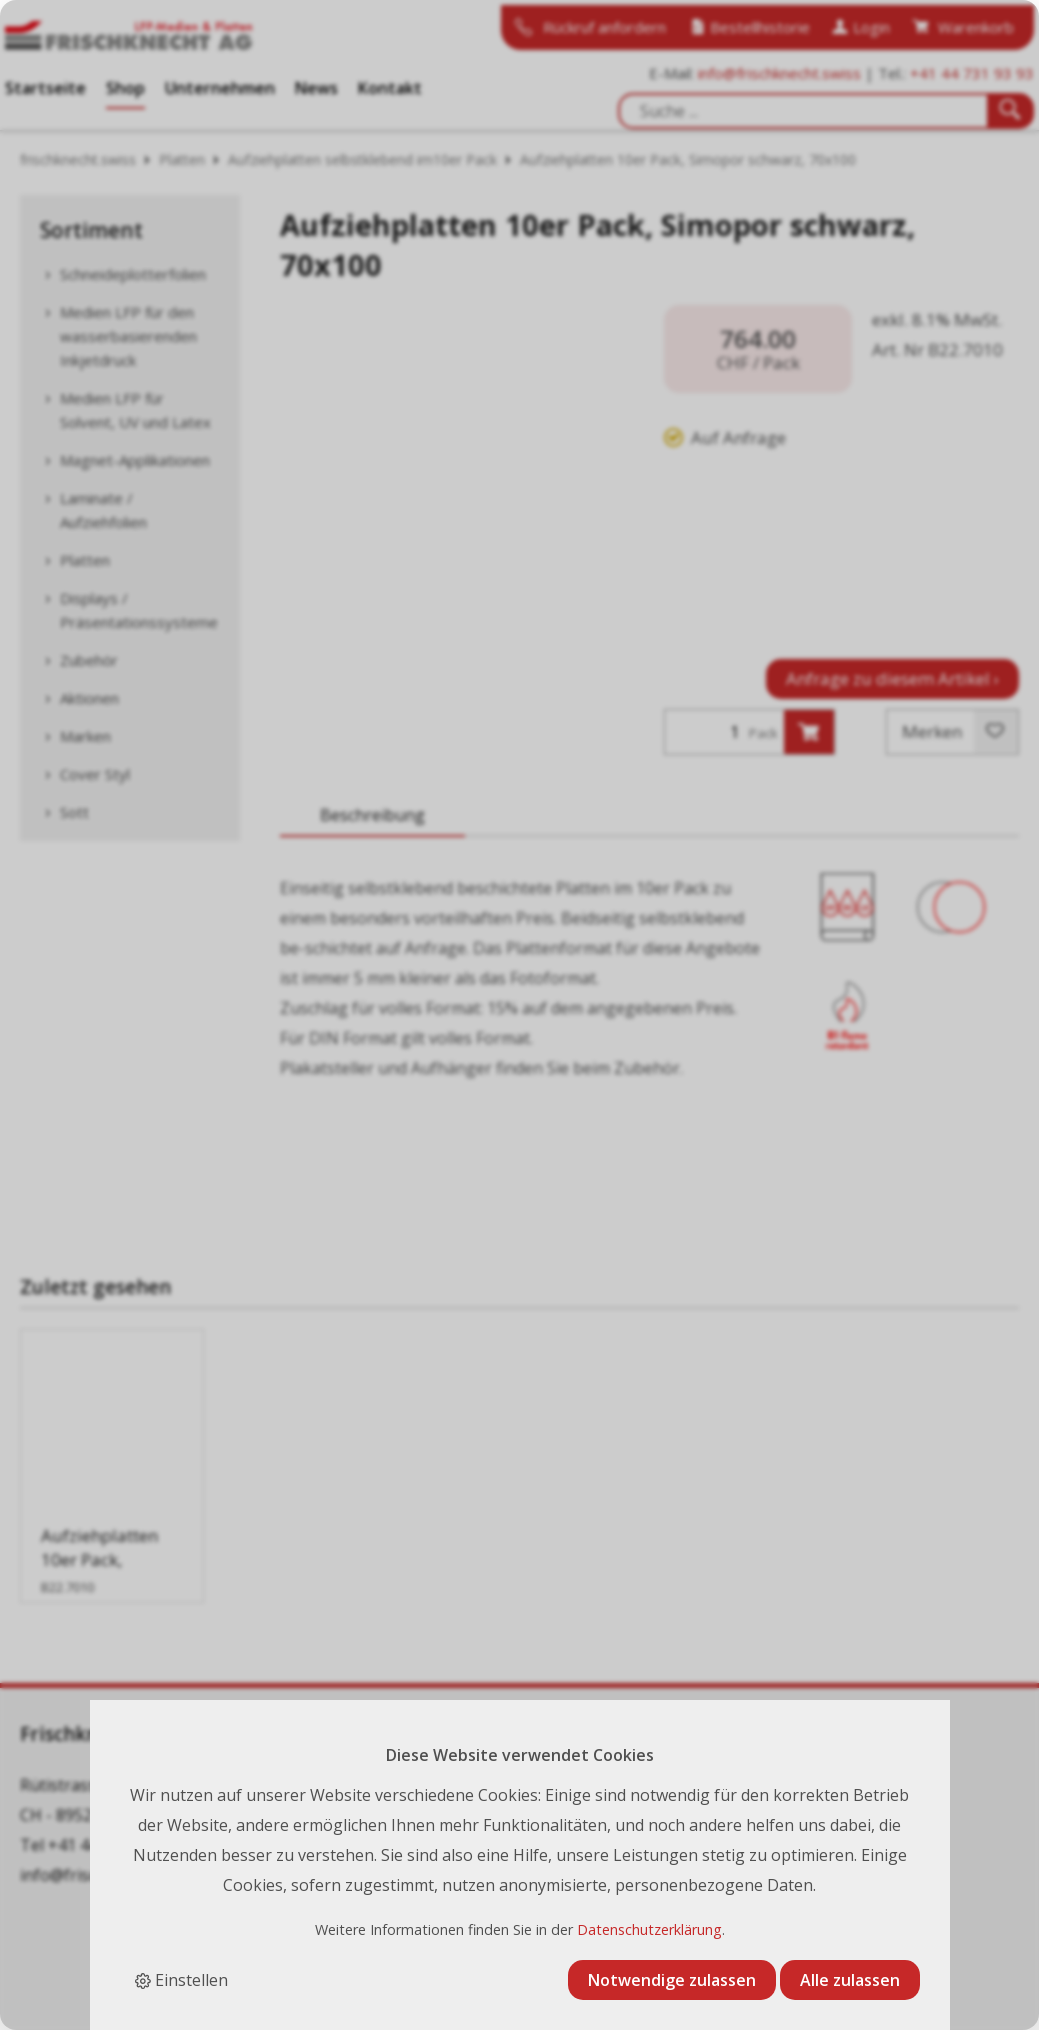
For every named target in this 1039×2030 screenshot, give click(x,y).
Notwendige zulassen (672, 1980)
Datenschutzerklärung (649, 1929)
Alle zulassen (850, 1980)
